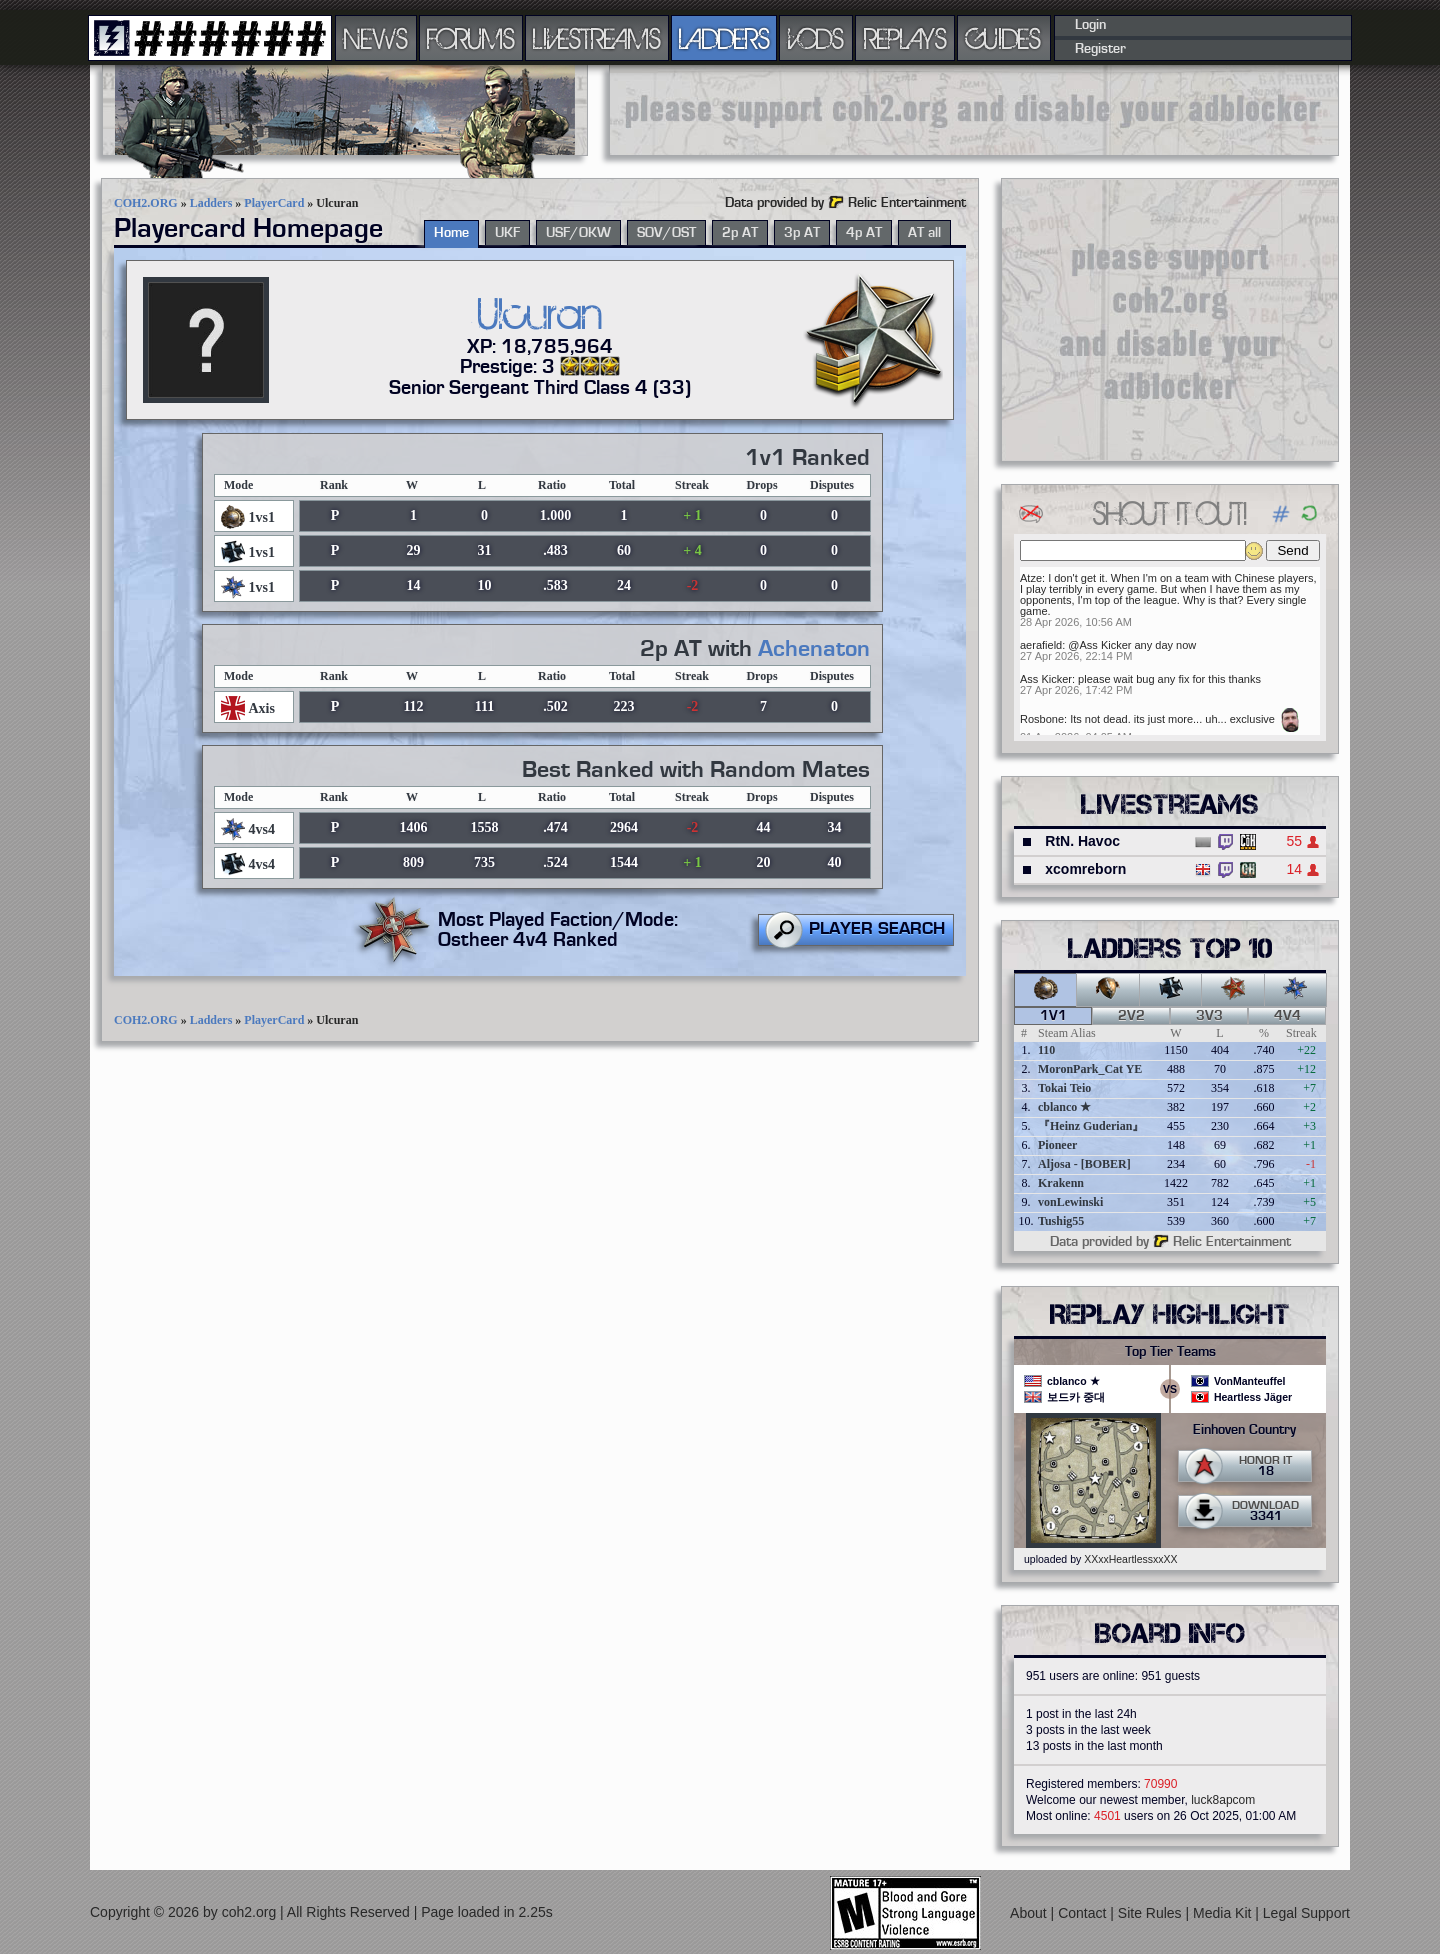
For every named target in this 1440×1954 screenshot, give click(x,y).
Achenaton (814, 649)
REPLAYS (905, 38)
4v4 (1287, 1016)
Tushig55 (1061, 1221)
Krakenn (1061, 1183)
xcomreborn (1085, 869)
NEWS (376, 38)
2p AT (740, 233)
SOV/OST (666, 233)
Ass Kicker (1046, 679)
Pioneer (1057, 1145)
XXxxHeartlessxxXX (1130, 1559)
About (1030, 1913)
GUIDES (1004, 38)
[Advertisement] (974, 110)
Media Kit (1224, 1913)
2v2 (1131, 1016)
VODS (816, 38)
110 (1046, 1050)
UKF (507, 233)
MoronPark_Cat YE (1090, 1069)
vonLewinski (1070, 1202)
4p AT (864, 233)
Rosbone (1042, 719)
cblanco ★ (1064, 1107)
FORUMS (471, 38)
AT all (924, 233)
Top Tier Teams (1170, 1352)
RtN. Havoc (1082, 841)
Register (1100, 49)
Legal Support (1306, 1913)
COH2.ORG (146, 203)
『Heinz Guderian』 (1091, 1126)
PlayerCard (274, 203)
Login (1090, 25)
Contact (1084, 1913)
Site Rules (1152, 1913)
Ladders (211, 203)
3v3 (1209, 1016)
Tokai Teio (1064, 1088)
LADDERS (724, 38)
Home (451, 233)
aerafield (1041, 645)
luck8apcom (1223, 1800)
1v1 (1053, 1016)
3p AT (802, 233)
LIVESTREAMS (597, 38)
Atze (1031, 578)
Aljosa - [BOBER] (1084, 1164)
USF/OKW (578, 233)
